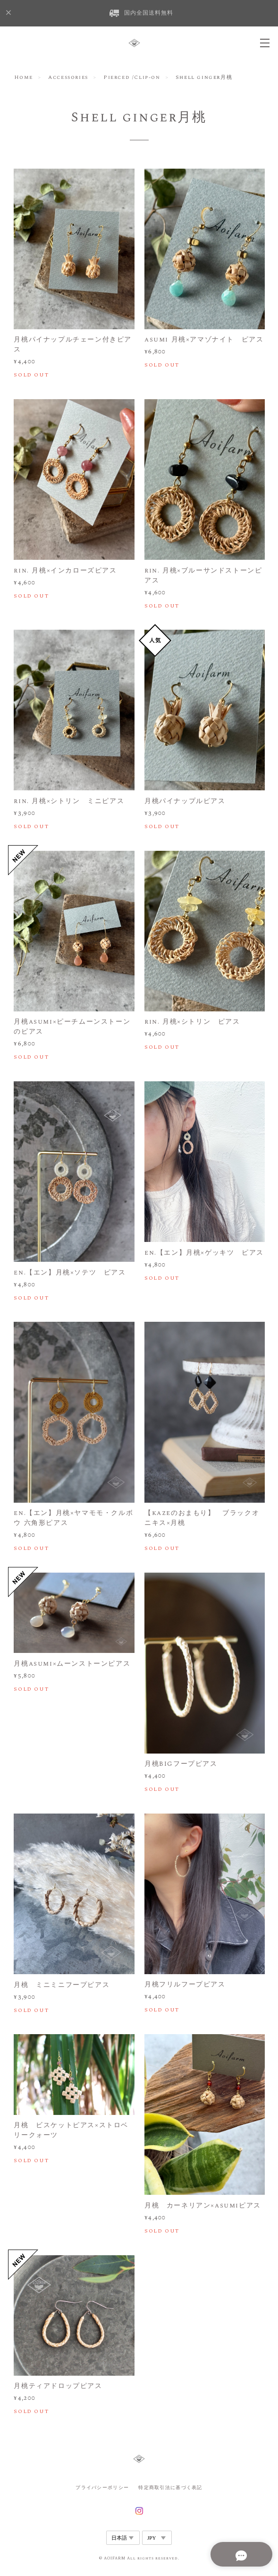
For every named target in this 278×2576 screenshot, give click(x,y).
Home (23, 77)
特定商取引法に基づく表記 (170, 2487)
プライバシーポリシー (102, 2487)
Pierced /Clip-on (131, 77)
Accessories (68, 77)
